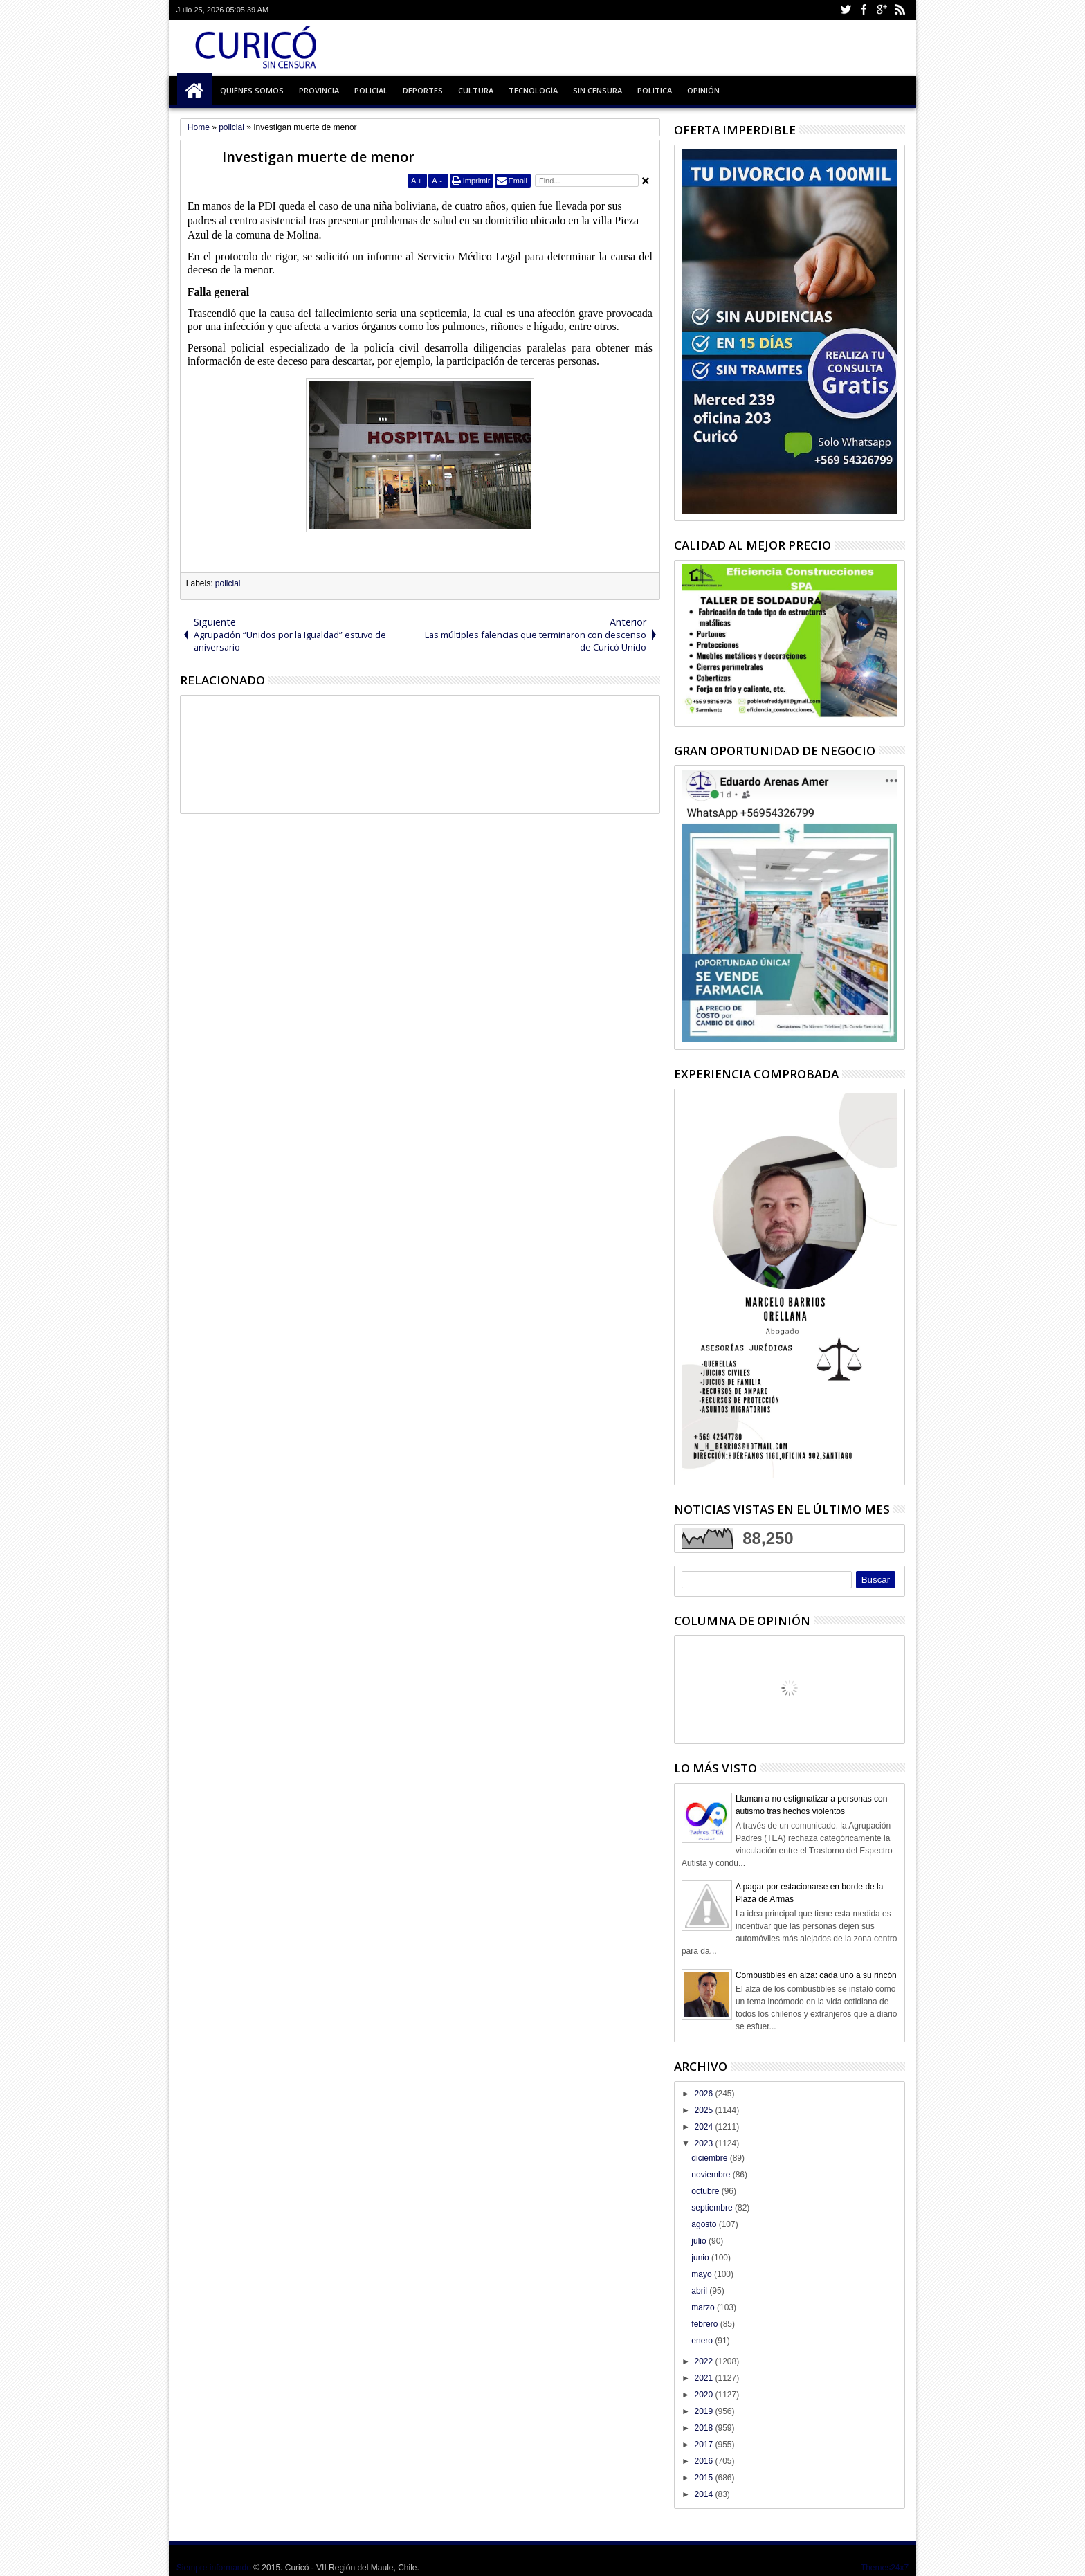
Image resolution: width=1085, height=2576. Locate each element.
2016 (704, 2461)
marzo (704, 2307)
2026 (704, 2093)
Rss (900, 10)
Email (517, 180)
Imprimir (477, 180)
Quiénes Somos (252, 90)
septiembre (713, 2208)
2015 (704, 2478)
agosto (704, 2224)
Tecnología (533, 90)
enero (703, 2341)
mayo (702, 2274)
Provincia (319, 90)
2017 (704, 2444)
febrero (705, 2324)
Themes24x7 (885, 2568)
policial (228, 583)
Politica (654, 90)
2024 (704, 2127)
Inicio (194, 90)
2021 (704, 2378)
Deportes (423, 90)
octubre (706, 2191)
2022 (704, 2361)
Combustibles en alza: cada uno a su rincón (816, 1975)
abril (700, 2291)
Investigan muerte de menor (318, 156)
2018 (704, 2428)
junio (701, 2257)
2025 (704, 2110)
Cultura (475, 90)
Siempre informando (213, 2568)
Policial (371, 90)
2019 (704, 2411)
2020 (704, 2395)
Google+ (882, 10)
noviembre (711, 2174)
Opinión (703, 90)
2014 (704, 2494)
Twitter (846, 10)
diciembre (710, 2158)
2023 (704, 2143)
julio (700, 2241)
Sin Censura (597, 90)
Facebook (864, 10)
